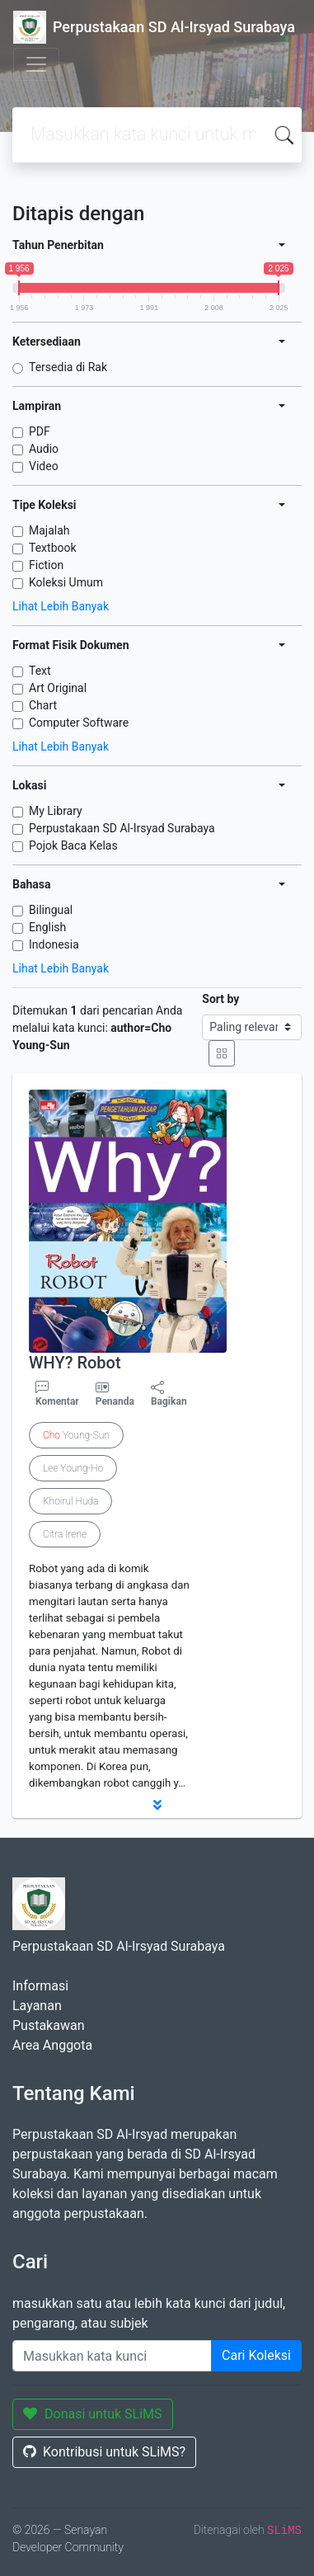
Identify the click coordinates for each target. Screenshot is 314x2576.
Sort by (220, 998)
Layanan (37, 2005)
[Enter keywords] (112, 2355)
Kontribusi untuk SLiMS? (104, 2452)
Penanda (115, 1401)
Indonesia (54, 944)
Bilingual (51, 909)
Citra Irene (65, 1534)
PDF (39, 431)
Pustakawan (48, 2025)
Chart (43, 705)
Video (44, 466)
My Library (55, 810)
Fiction (46, 565)
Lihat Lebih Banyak (60, 606)
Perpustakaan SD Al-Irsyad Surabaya (122, 828)
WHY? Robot (75, 1363)
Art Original (58, 688)
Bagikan (169, 1394)
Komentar (57, 1394)
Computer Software (79, 722)
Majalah (49, 530)
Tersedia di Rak (68, 367)
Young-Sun (76, 1435)
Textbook (53, 547)
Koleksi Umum (66, 582)
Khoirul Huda (70, 1501)
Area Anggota (52, 2045)
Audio (44, 448)
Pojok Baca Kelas (73, 845)
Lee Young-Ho (73, 1468)
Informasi (40, 1986)
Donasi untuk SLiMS (92, 2414)
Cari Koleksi (256, 2355)
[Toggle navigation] (36, 64)
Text (40, 670)
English (47, 927)
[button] (157, 1805)
